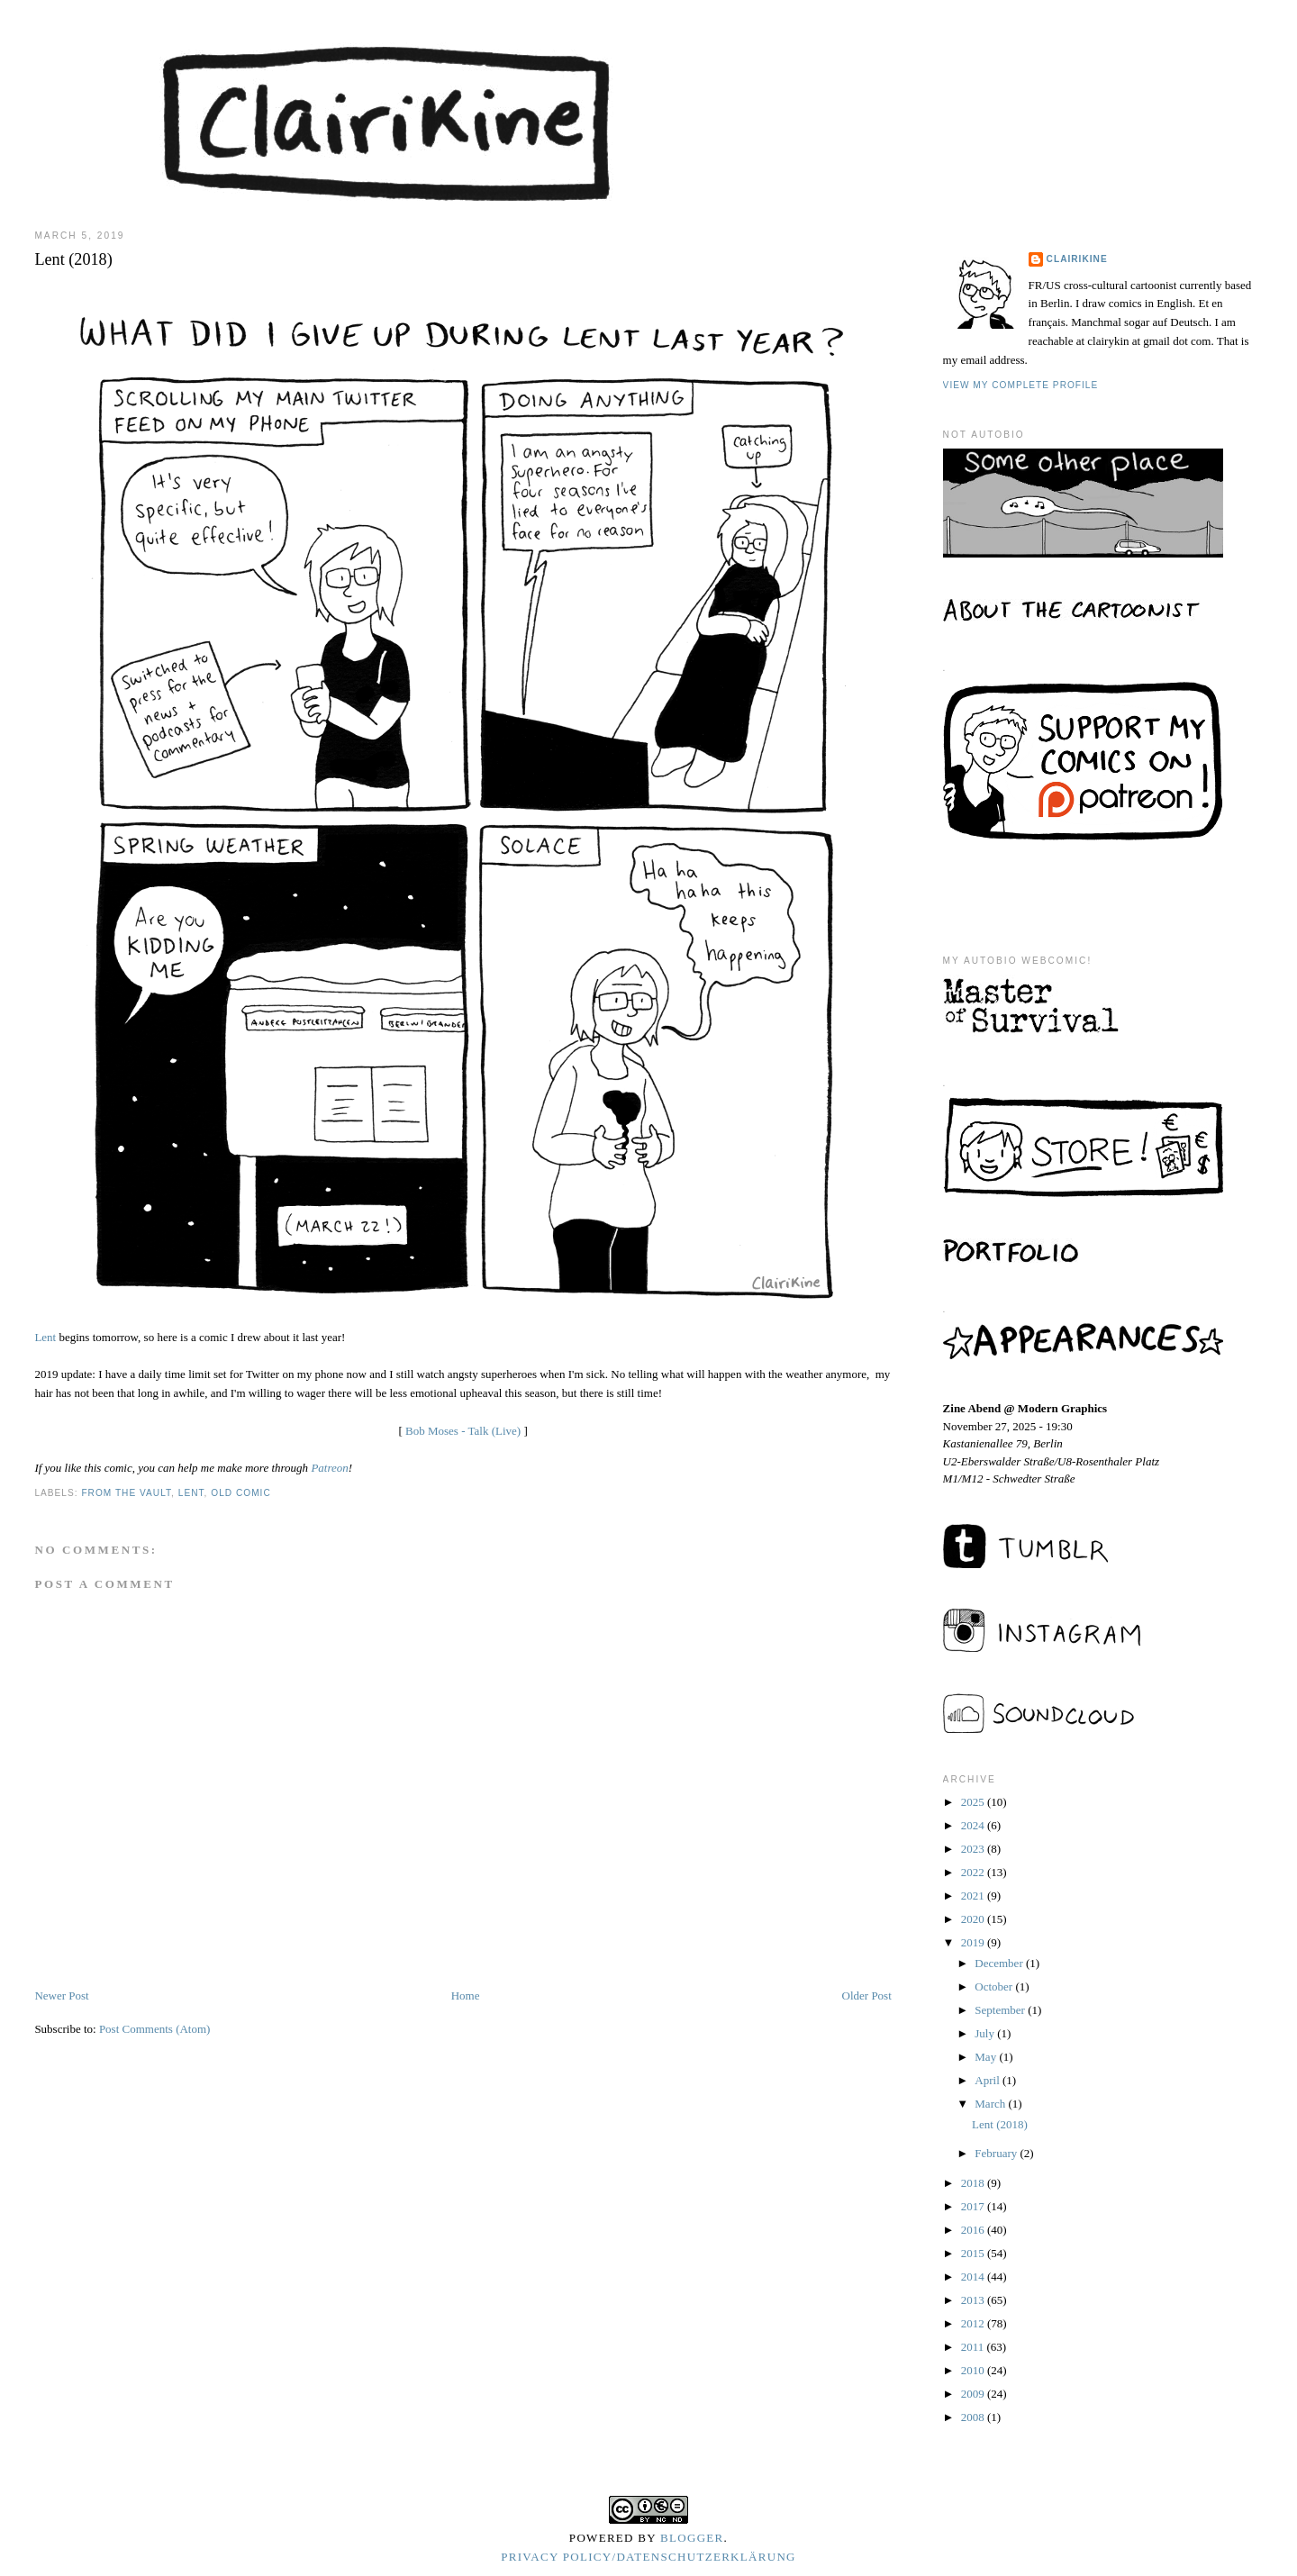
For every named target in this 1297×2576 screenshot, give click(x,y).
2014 (974, 2276)
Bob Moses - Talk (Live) (463, 1431)
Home (465, 1995)
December (1000, 1963)
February (997, 2153)
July (986, 2033)
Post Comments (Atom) (155, 2029)
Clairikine (1077, 259)
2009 (974, 2393)
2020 (974, 1919)
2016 (974, 2229)
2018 (974, 2183)
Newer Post (61, 1995)
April (988, 2080)
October (995, 1986)
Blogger (692, 2537)
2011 (974, 2347)
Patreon (329, 1467)
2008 (974, 2417)
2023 (974, 1848)
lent (191, 1493)
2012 (974, 2323)
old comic (241, 1493)
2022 (974, 1872)
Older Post (867, 1995)
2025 (974, 1802)
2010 (974, 2370)
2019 (974, 1942)
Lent (45, 1337)
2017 (974, 2206)
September (1001, 2010)
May (987, 2057)
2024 (974, 1825)
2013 (974, 2300)
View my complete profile (1021, 385)
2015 (974, 2253)
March (991, 2103)
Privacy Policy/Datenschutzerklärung (648, 2556)
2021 (974, 1895)
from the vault (126, 1493)
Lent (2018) (1000, 2124)
